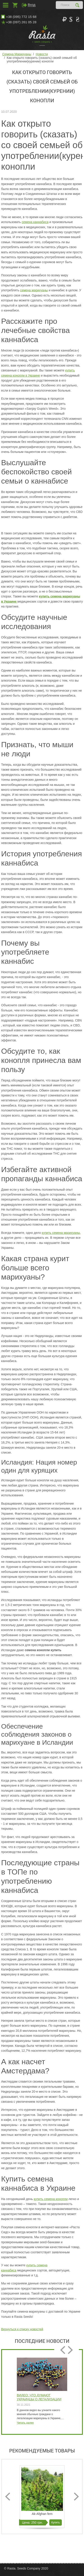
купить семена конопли (51, 2199)
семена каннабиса (35, 222)
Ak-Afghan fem (42, 2514)
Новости (42, 54)
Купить (55, 2522)
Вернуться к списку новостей (22, 2329)
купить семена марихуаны (61, 1233)
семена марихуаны (34, 290)
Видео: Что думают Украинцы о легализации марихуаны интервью (39, 2397)
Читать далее (25, 2422)
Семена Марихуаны (16, 54)
